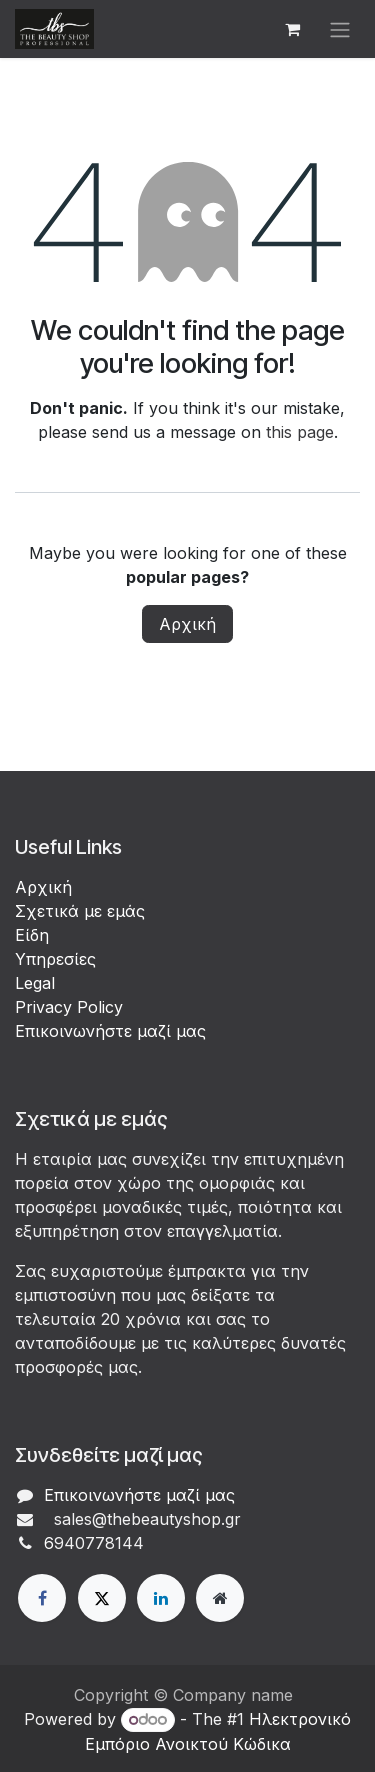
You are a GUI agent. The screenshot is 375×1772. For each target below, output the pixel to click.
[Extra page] (220, 1598)
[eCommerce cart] (292, 29)
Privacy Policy (69, 1007)
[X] (102, 1598)
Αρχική (187, 624)
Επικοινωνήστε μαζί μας (110, 1031)
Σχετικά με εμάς (80, 911)
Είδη (32, 935)
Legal (35, 983)
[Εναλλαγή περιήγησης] (340, 29)
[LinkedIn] (161, 1598)
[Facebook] (42, 1598)
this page (300, 432)
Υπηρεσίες (55, 959)
